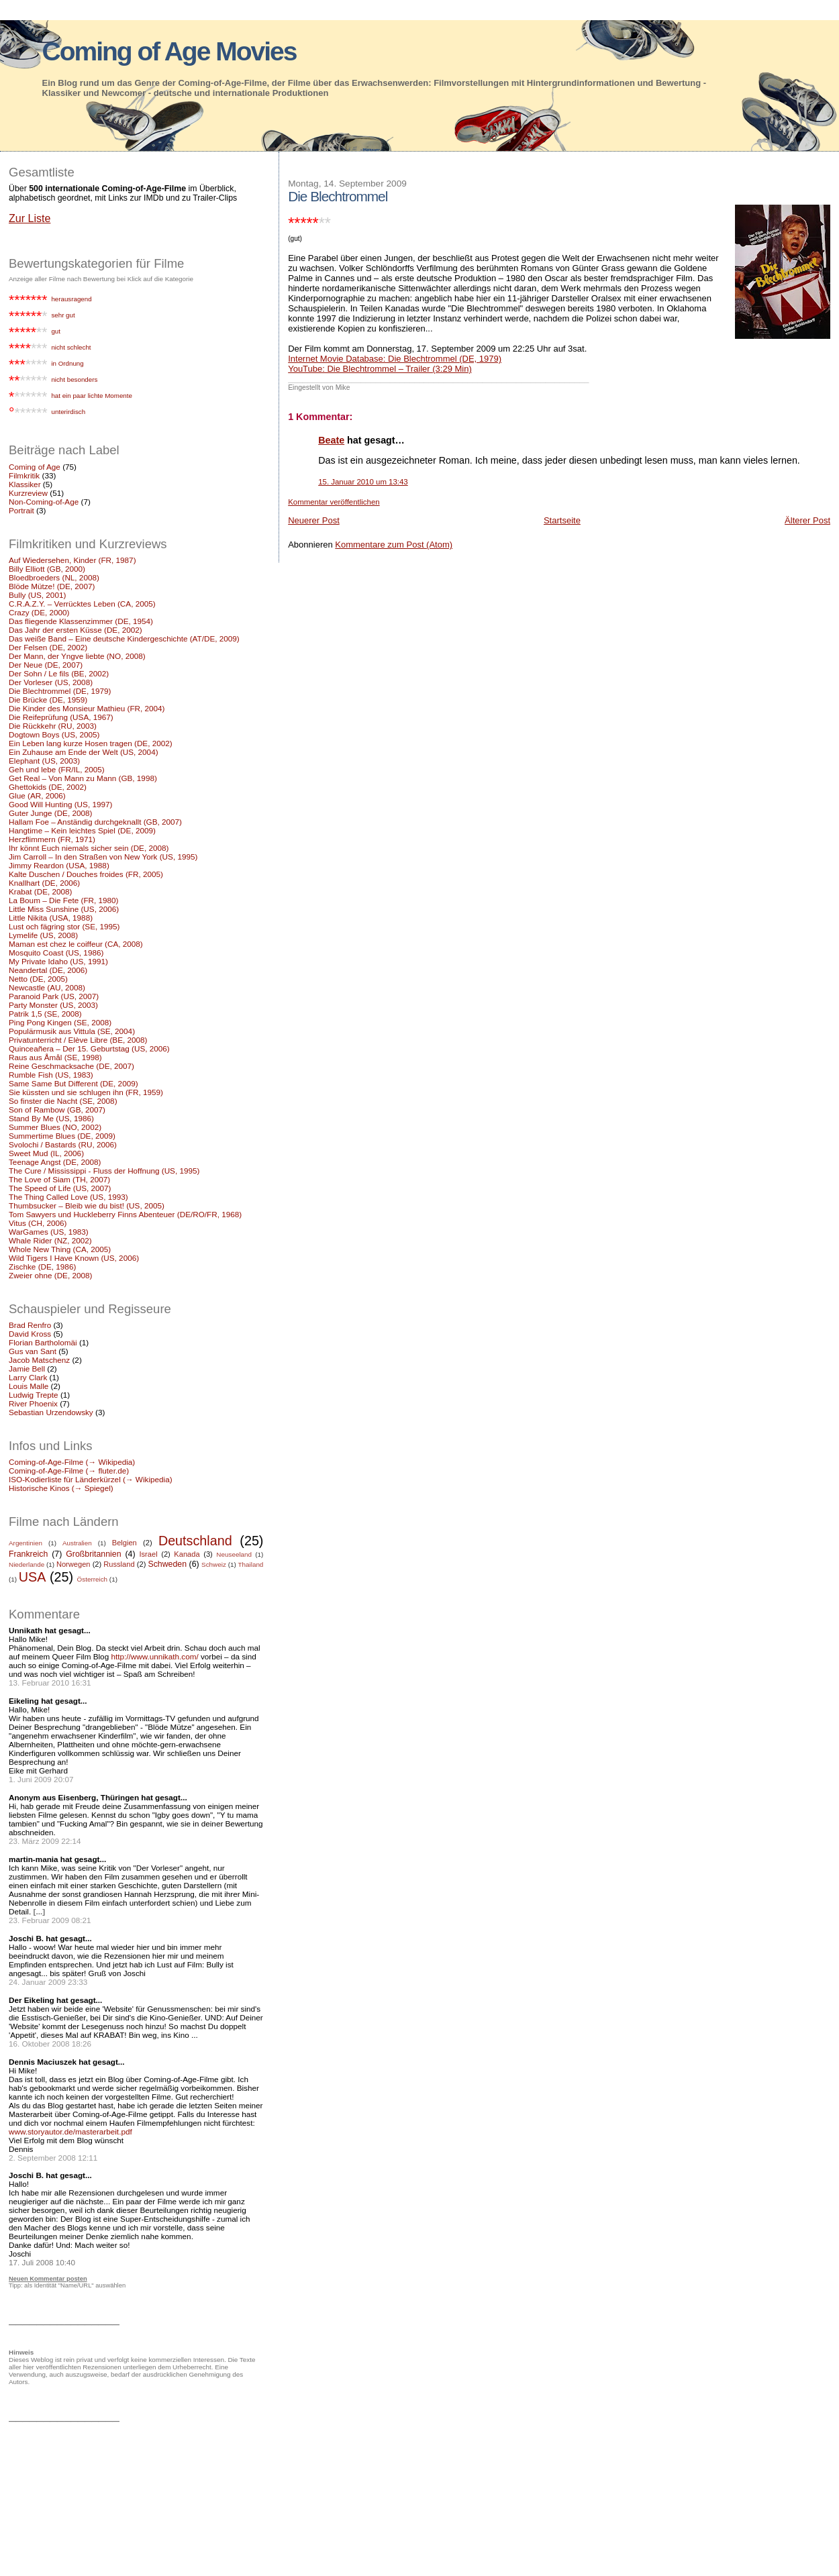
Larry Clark (28, 1377)
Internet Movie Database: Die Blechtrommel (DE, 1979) (394, 359)
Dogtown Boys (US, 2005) (54, 734)
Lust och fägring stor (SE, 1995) (64, 926)
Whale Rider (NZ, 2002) (50, 1240)
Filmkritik (24, 475)
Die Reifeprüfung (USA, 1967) (61, 717)
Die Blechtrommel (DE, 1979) (60, 690)
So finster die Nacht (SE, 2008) (63, 1100)
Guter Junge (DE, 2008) (50, 813)
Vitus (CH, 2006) (37, 1223)
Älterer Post (807, 520)
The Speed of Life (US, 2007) (60, 1188)
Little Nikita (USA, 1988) (51, 917)
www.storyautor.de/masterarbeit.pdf (70, 2131)
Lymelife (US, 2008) (43, 935)
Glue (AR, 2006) (37, 795)
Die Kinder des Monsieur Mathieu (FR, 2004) (87, 708)
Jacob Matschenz (39, 1359)
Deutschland (195, 1540)
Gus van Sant (32, 1351)
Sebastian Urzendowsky (51, 1412)
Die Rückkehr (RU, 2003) (53, 725)
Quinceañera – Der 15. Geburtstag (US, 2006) (89, 1048)
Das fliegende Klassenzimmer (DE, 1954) (81, 621)
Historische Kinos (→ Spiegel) (61, 1488)
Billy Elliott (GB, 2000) (47, 568)
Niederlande (26, 1564)
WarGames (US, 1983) (49, 1231)
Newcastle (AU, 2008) (47, 987)
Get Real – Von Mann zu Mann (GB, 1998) (83, 778)
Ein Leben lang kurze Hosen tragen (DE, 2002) (90, 743)
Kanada (186, 1554)
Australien (77, 1543)
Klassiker (25, 484)
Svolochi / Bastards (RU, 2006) (63, 1144)
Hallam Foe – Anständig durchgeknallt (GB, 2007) (95, 821)
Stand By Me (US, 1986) (51, 1118)
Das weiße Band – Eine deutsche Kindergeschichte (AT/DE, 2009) (124, 638)
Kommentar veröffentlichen (333, 502)
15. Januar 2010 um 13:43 (363, 482)
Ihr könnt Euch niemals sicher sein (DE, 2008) (88, 847)
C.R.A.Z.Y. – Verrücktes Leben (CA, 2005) (82, 603)
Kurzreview (28, 492)
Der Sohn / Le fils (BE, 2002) (59, 673)
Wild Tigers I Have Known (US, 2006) (74, 1257)
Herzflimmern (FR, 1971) (52, 839)
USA (32, 1576)
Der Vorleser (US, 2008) (51, 682)
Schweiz (213, 1564)
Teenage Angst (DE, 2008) (55, 1161)
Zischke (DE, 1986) (42, 1266)
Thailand (250, 1564)
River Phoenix (33, 1403)
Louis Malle (28, 1386)
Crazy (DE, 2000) (39, 612)
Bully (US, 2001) (37, 594)
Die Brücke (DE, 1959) (48, 699)
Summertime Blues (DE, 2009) (62, 1135)
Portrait (21, 510)
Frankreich (28, 1554)
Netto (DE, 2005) (38, 978)
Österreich (92, 1579)
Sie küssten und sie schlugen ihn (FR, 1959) (86, 1092)
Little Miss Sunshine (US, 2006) (64, 909)
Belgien (124, 1543)
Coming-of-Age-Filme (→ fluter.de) (69, 1470)
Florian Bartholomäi (43, 1342)
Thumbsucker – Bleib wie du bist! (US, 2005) (86, 1205)
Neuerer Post (314, 520)
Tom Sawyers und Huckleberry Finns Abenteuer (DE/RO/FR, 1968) (125, 1214)
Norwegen (73, 1564)
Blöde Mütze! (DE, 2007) (52, 586)
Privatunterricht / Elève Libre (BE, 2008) (78, 1039)
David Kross (30, 1333)
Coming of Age (34, 466)
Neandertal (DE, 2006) (48, 970)
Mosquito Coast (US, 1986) (56, 952)
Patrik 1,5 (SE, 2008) (45, 1013)
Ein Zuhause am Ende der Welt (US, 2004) (83, 752)
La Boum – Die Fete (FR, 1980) (64, 900)
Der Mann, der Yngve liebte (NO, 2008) (77, 656)
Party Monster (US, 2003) (53, 1004)
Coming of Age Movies (169, 51)
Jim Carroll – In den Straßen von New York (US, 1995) (103, 856)
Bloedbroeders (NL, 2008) (54, 577)
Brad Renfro (30, 1325)
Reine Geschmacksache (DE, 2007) (71, 1066)
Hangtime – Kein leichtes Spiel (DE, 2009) (82, 830)
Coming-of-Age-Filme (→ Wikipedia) (72, 1461)
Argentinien (25, 1543)
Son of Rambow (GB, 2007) (57, 1109)
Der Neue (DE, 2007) (46, 664)
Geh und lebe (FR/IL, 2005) (57, 769)
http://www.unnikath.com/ (154, 1656)
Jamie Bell (27, 1368)
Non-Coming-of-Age (44, 501)
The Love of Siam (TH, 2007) (59, 1179)
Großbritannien (93, 1554)
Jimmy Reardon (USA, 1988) (59, 865)
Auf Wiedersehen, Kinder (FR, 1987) (72, 560)
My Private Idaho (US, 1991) (58, 961)
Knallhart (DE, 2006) (44, 882)
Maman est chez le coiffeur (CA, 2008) (76, 943)
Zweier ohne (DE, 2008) (50, 1275)
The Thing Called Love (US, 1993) (68, 1196)
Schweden (167, 1564)
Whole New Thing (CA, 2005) (60, 1249)
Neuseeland (234, 1554)
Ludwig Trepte (33, 1394)
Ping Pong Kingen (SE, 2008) (60, 1022)
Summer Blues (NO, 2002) (55, 1127)
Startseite (562, 520)
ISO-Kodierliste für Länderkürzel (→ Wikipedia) (90, 1479)
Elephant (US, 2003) (44, 760)
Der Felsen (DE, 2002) (48, 647)
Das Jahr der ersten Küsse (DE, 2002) (75, 629)
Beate (331, 440)
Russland (118, 1564)
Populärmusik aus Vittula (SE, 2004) (72, 1031)
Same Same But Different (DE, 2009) (73, 1083)
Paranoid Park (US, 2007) (54, 996)
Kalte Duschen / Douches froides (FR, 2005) (86, 874)
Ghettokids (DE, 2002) (48, 786)
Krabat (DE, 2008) (40, 891)
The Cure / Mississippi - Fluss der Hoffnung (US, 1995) (104, 1170)
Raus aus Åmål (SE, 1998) (55, 1057)
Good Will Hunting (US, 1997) (60, 804)
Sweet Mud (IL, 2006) (46, 1153)
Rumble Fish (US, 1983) (51, 1074)
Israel (148, 1554)
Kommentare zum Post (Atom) (393, 544)
